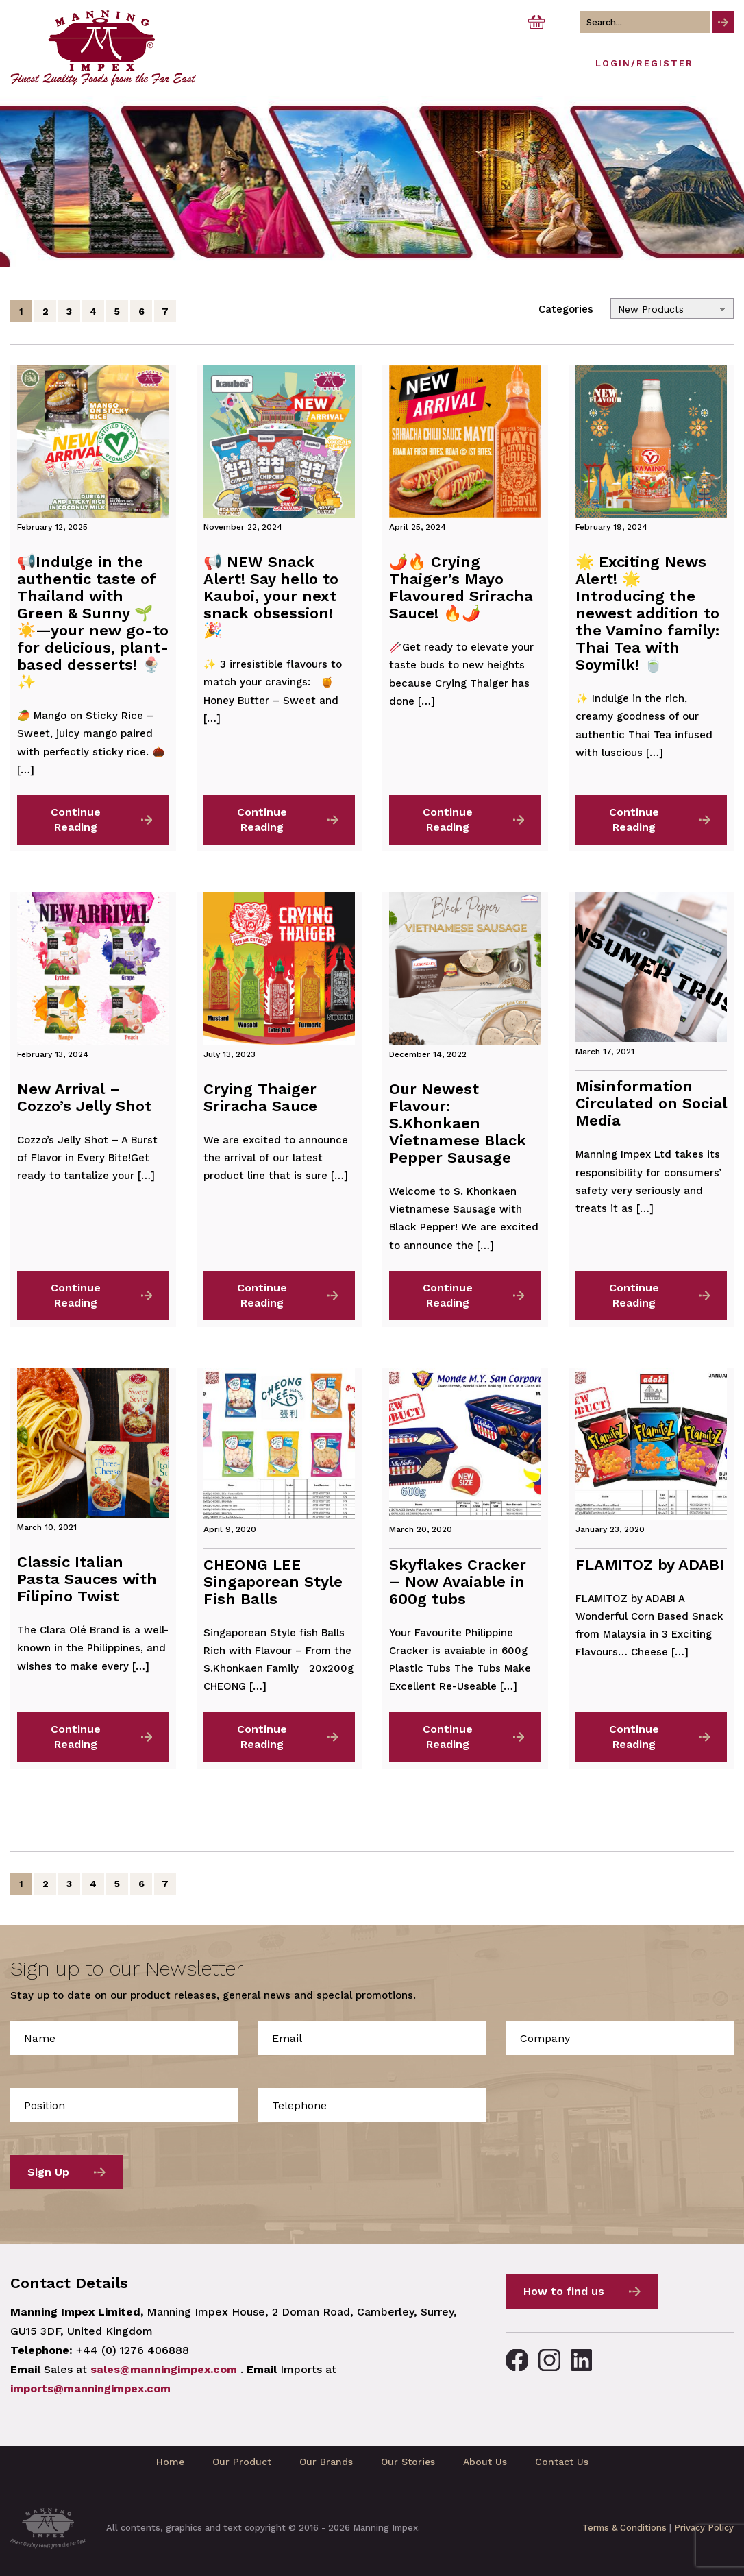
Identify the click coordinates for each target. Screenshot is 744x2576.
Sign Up (48, 2171)
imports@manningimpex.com (90, 2388)
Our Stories (408, 2461)
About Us (485, 2461)
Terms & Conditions (624, 2528)
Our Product (241, 2461)
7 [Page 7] (165, 311)
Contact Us (561, 2461)
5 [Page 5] (117, 311)
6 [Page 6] (141, 311)
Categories (565, 309)
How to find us (563, 2291)
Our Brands (326, 2461)
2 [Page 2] (45, 311)
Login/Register (644, 63)
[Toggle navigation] (722, 67)
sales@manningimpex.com (163, 2369)
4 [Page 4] (93, 311)
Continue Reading (76, 819)
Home (170, 2461)
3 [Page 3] (69, 311)
